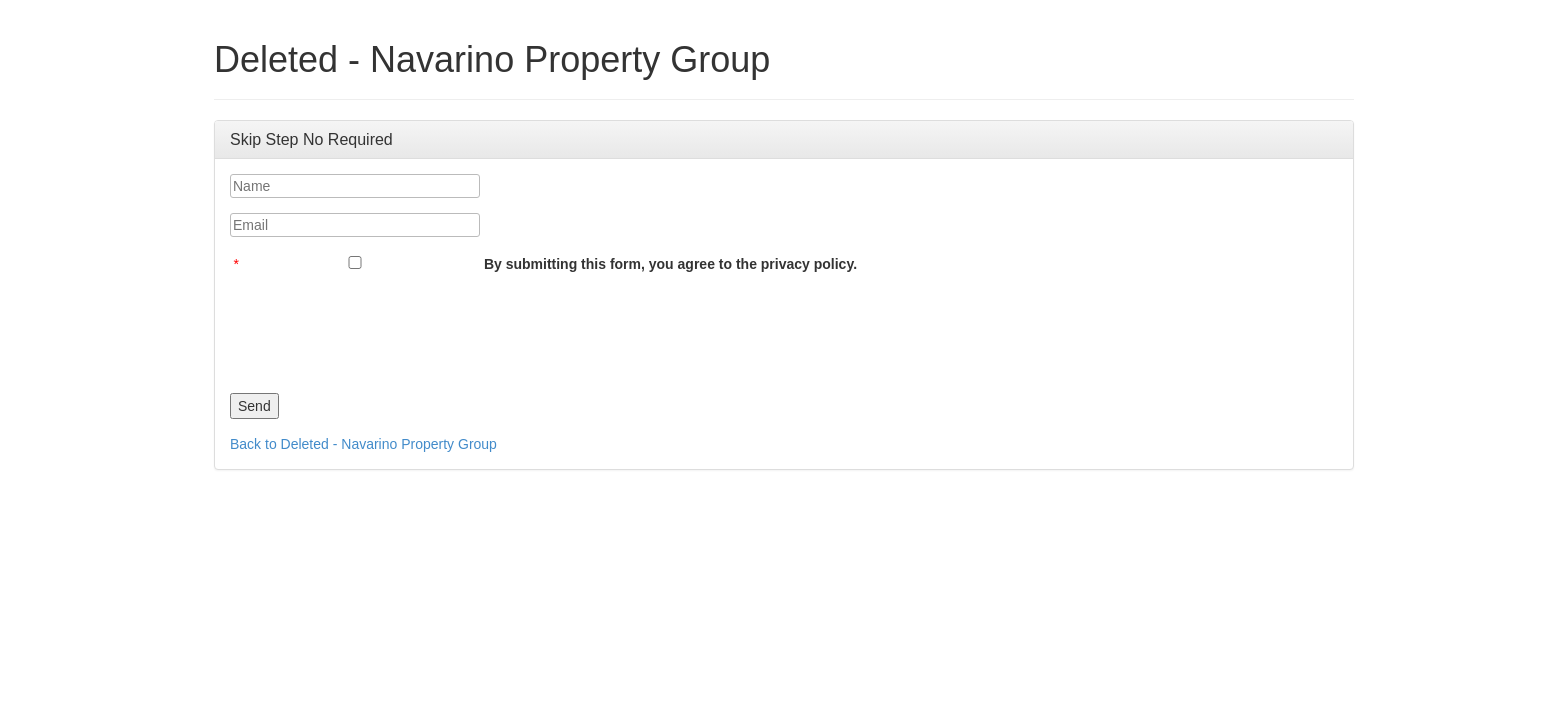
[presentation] (382, 328)
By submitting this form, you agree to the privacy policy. (670, 264)
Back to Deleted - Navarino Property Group (363, 444)
